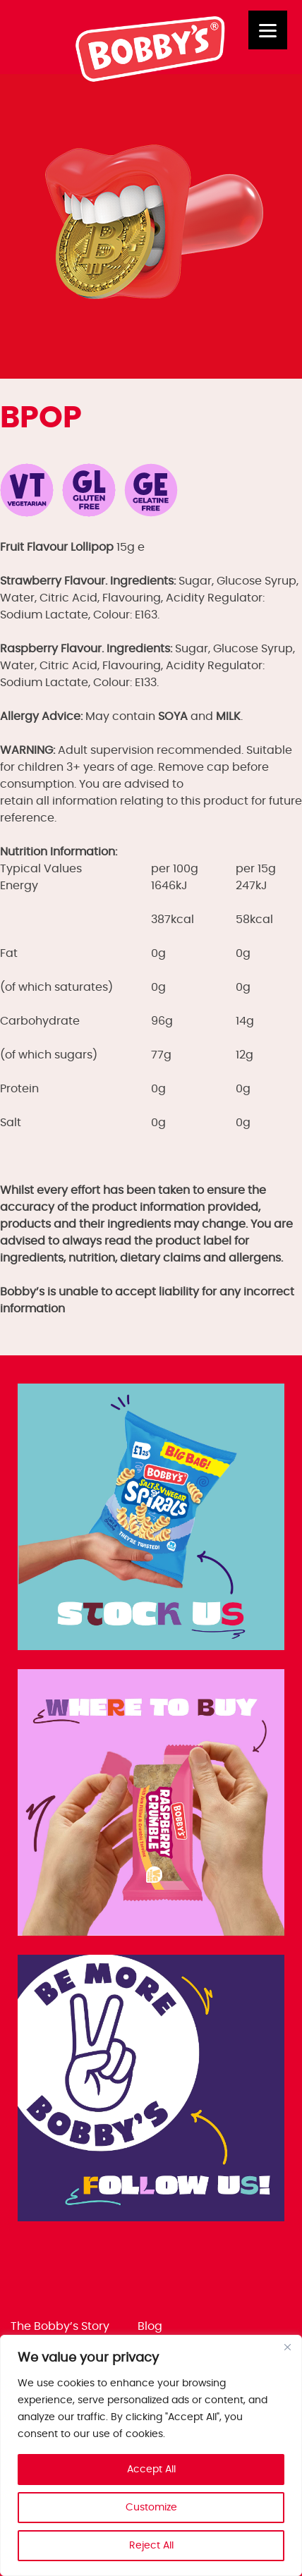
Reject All (151, 2546)
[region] (151, 2455)
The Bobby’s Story (60, 2326)
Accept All (151, 2469)
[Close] (287, 2346)
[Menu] (267, 30)
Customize (151, 2508)
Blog (150, 2326)
